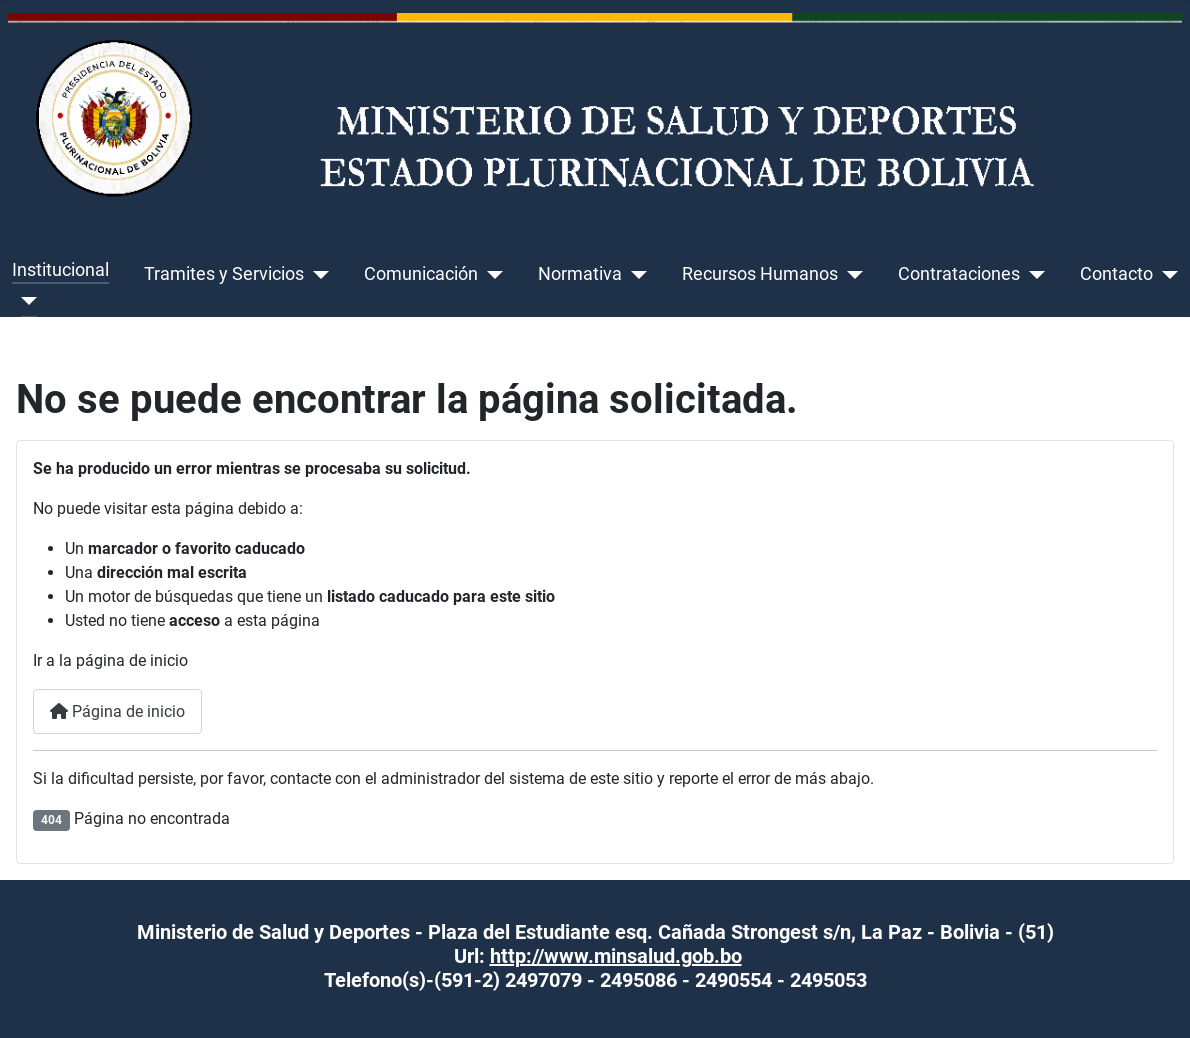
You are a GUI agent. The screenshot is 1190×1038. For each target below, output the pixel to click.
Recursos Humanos (760, 274)
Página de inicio (117, 711)
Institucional (60, 270)
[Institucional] (24, 301)
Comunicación (421, 274)
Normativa (580, 274)
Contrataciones (959, 274)
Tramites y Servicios (224, 274)
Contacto (1116, 274)
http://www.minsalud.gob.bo (616, 956)
